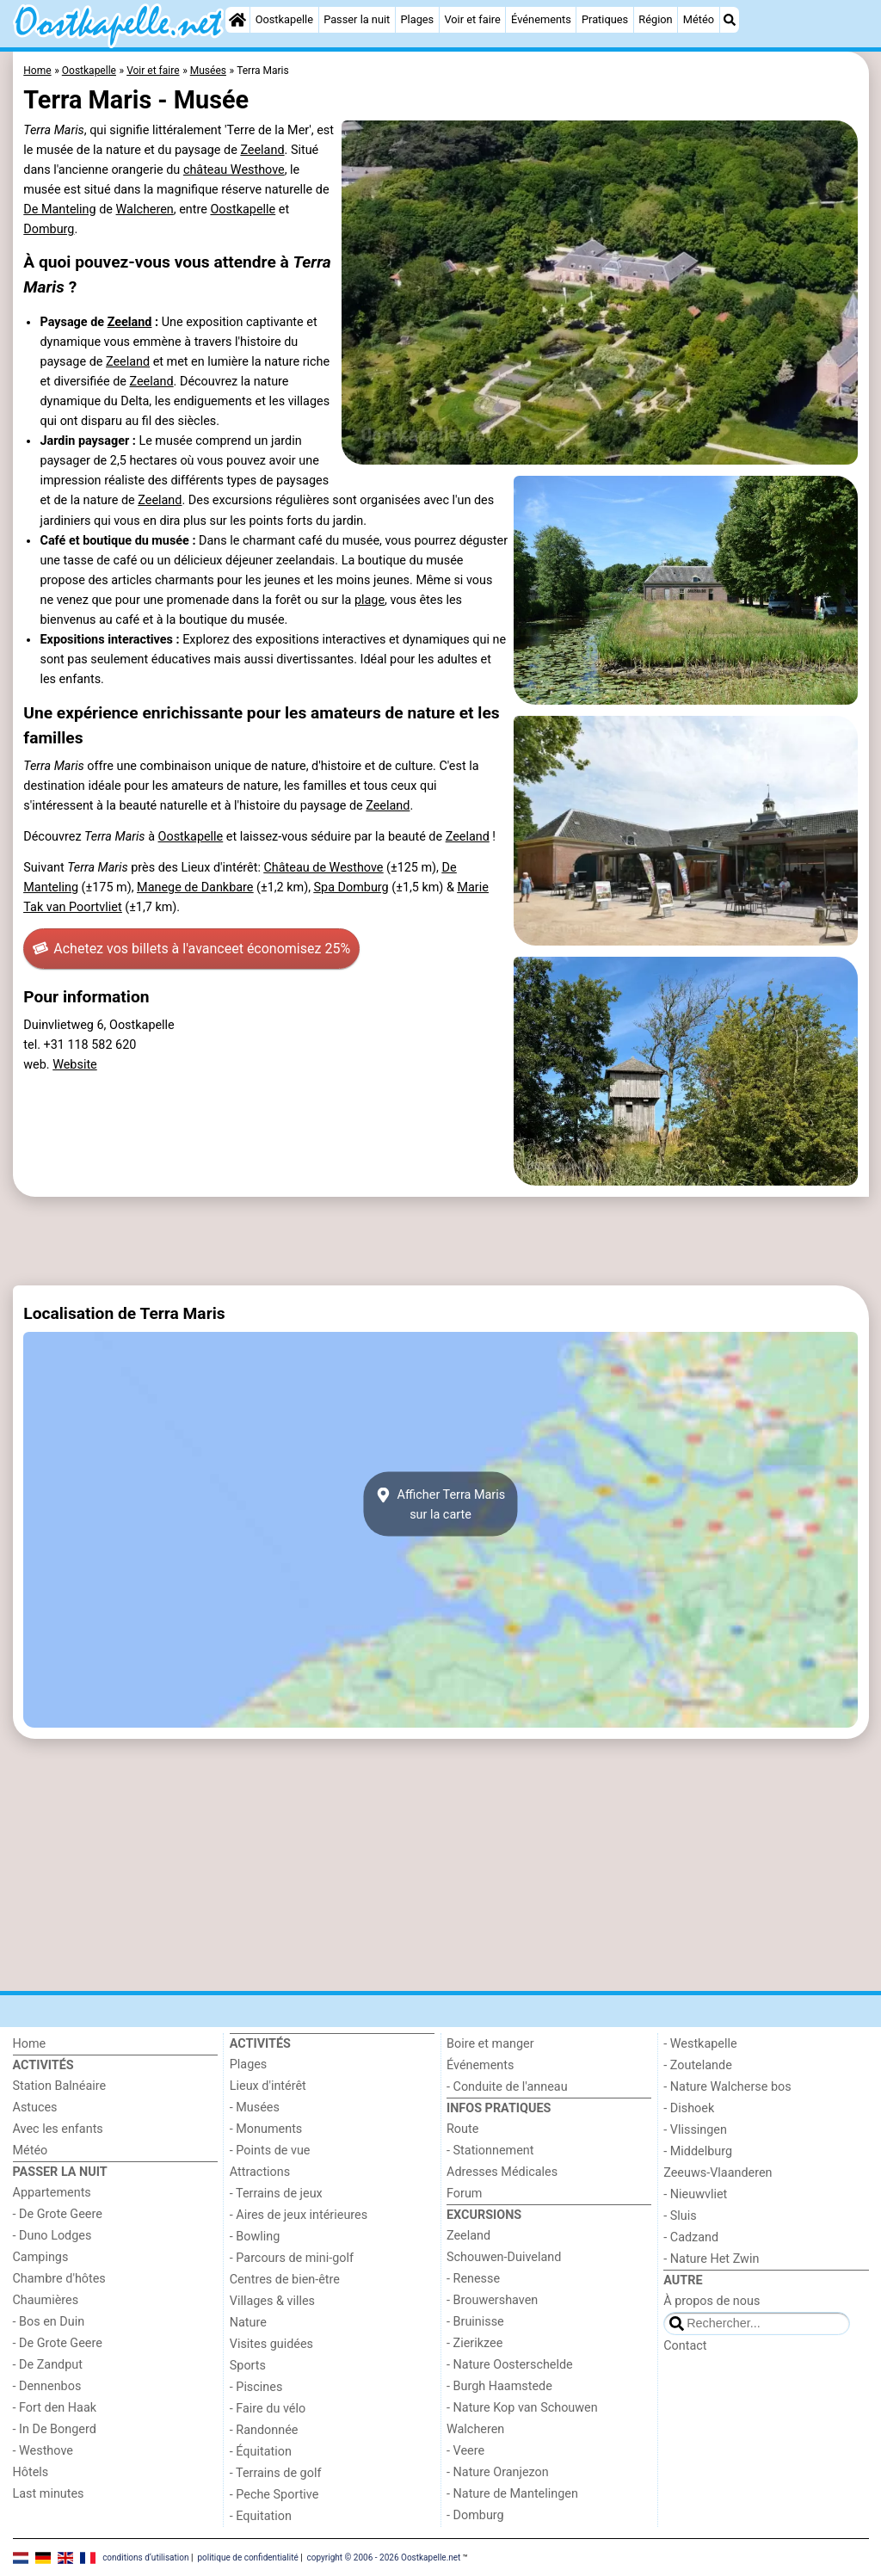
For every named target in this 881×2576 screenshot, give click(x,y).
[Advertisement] (441, 1241)
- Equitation (261, 2516)
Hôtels (31, 2472)
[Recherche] (729, 20)
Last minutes (48, 2494)
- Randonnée (264, 2430)
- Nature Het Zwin (711, 2259)
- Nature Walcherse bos (727, 2087)
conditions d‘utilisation (145, 2556)
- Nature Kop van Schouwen (522, 2407)
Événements (541, 19)
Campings (41, 2257)
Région (655, 19)
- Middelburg (697, 2151)
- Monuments (266, 2129)
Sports (248, 2365)
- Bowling (255, 2236)
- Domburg (475, 2515)
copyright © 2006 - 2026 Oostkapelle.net (384, 2556)
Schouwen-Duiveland (504, 2257)
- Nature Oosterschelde (510, 2364)
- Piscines (256, 2387)
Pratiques (605, 19)
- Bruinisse (475, 2321)
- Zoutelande (697, 2065)
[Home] (237, 20)
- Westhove (43, 2451)
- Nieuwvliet (695, 2194)
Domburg (48, 229)
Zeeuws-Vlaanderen (717, 2173)
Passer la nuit (356, 19)
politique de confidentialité (247, 2556)
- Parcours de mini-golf (292, 2258)
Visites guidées (271, 2344)
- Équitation (261, 2451)
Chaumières (46, 2300)
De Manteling (59, 209)
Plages (417, 19)
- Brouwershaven (492, 2300)
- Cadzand (690, 2237)
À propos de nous (711, 2301)
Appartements (52, 2192)
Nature (248, 2322)
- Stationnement (490, 2150)
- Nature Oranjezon (498, 2472)
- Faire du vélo (267, 2408)
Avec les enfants (58, 2129)
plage (369, 600)
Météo (698, 19)
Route (462, 2129)
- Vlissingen (695, 2130)
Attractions (260, 2172)
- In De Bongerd (54, 2429)
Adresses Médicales (502, 2172)
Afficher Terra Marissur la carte (440, 1504)
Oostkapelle (284, 19)
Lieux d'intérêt (268, 2086)
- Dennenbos (47, 2386)
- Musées (255, 2107)
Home (29, 2044)
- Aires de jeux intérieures (298, 2215)
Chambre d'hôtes (59, 2278)
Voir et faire (472, 19)
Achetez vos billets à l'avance (191, 949)
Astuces (35, 2107)
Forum (464, 2193)
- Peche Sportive (274, 2494)
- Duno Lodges (52, 2235)
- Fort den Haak (55, 2407)
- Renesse (473, 2278)
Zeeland (262, 150)
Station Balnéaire (60, 2086)
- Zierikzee (474, 2343)
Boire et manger (490, 2044)
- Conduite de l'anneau (507, 2087)
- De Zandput (48, 2364)
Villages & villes (272, 2301)
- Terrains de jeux (276, 2193)
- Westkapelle (699, 2044)
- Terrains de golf (276, 2473)
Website (74, 1064)
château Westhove (234, 170)
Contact (684, 2346)
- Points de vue (270, 2150)
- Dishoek (688, 2108)
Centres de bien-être (285, 2279)
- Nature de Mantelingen (512, 2494)
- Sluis (679, 2216)
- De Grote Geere (57, 2214)
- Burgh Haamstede (499, 2386)
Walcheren (145, 209)
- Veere (465, 2451)
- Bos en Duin (49, 2321)
